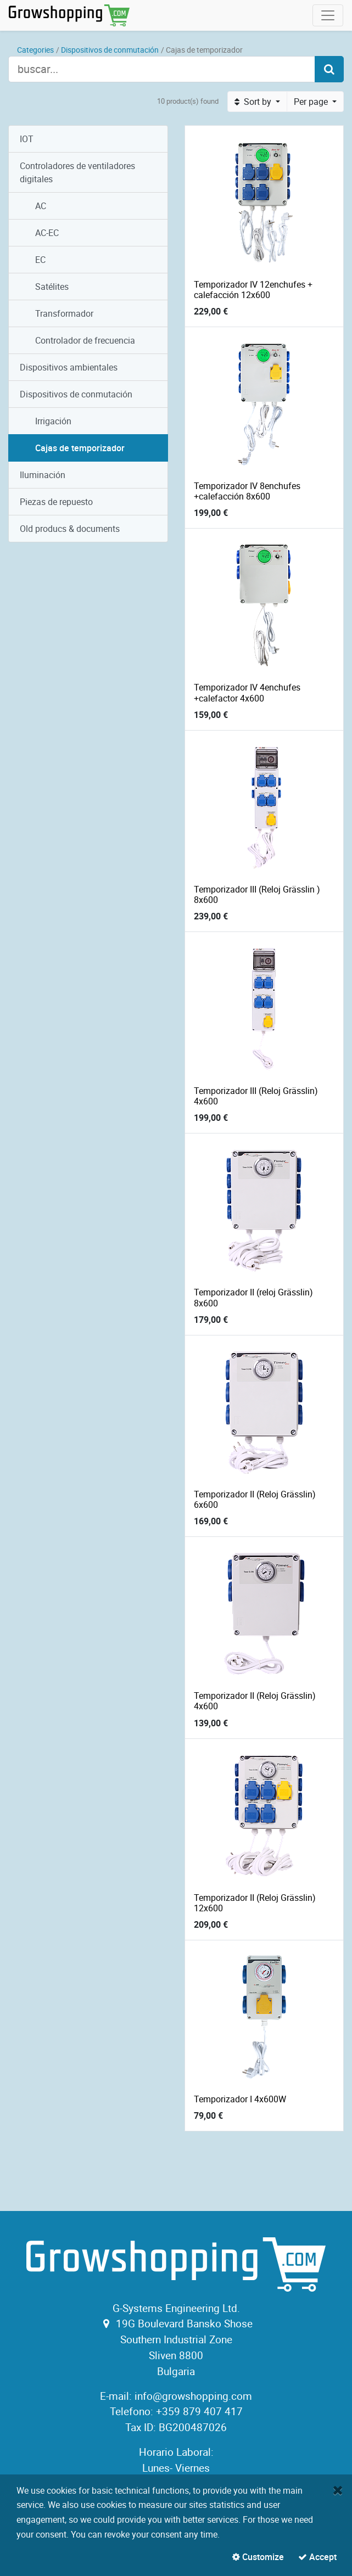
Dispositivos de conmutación (110, 49)
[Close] (338, 2489)
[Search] (329, 69)
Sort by (253, 102)
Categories (35, 49)
